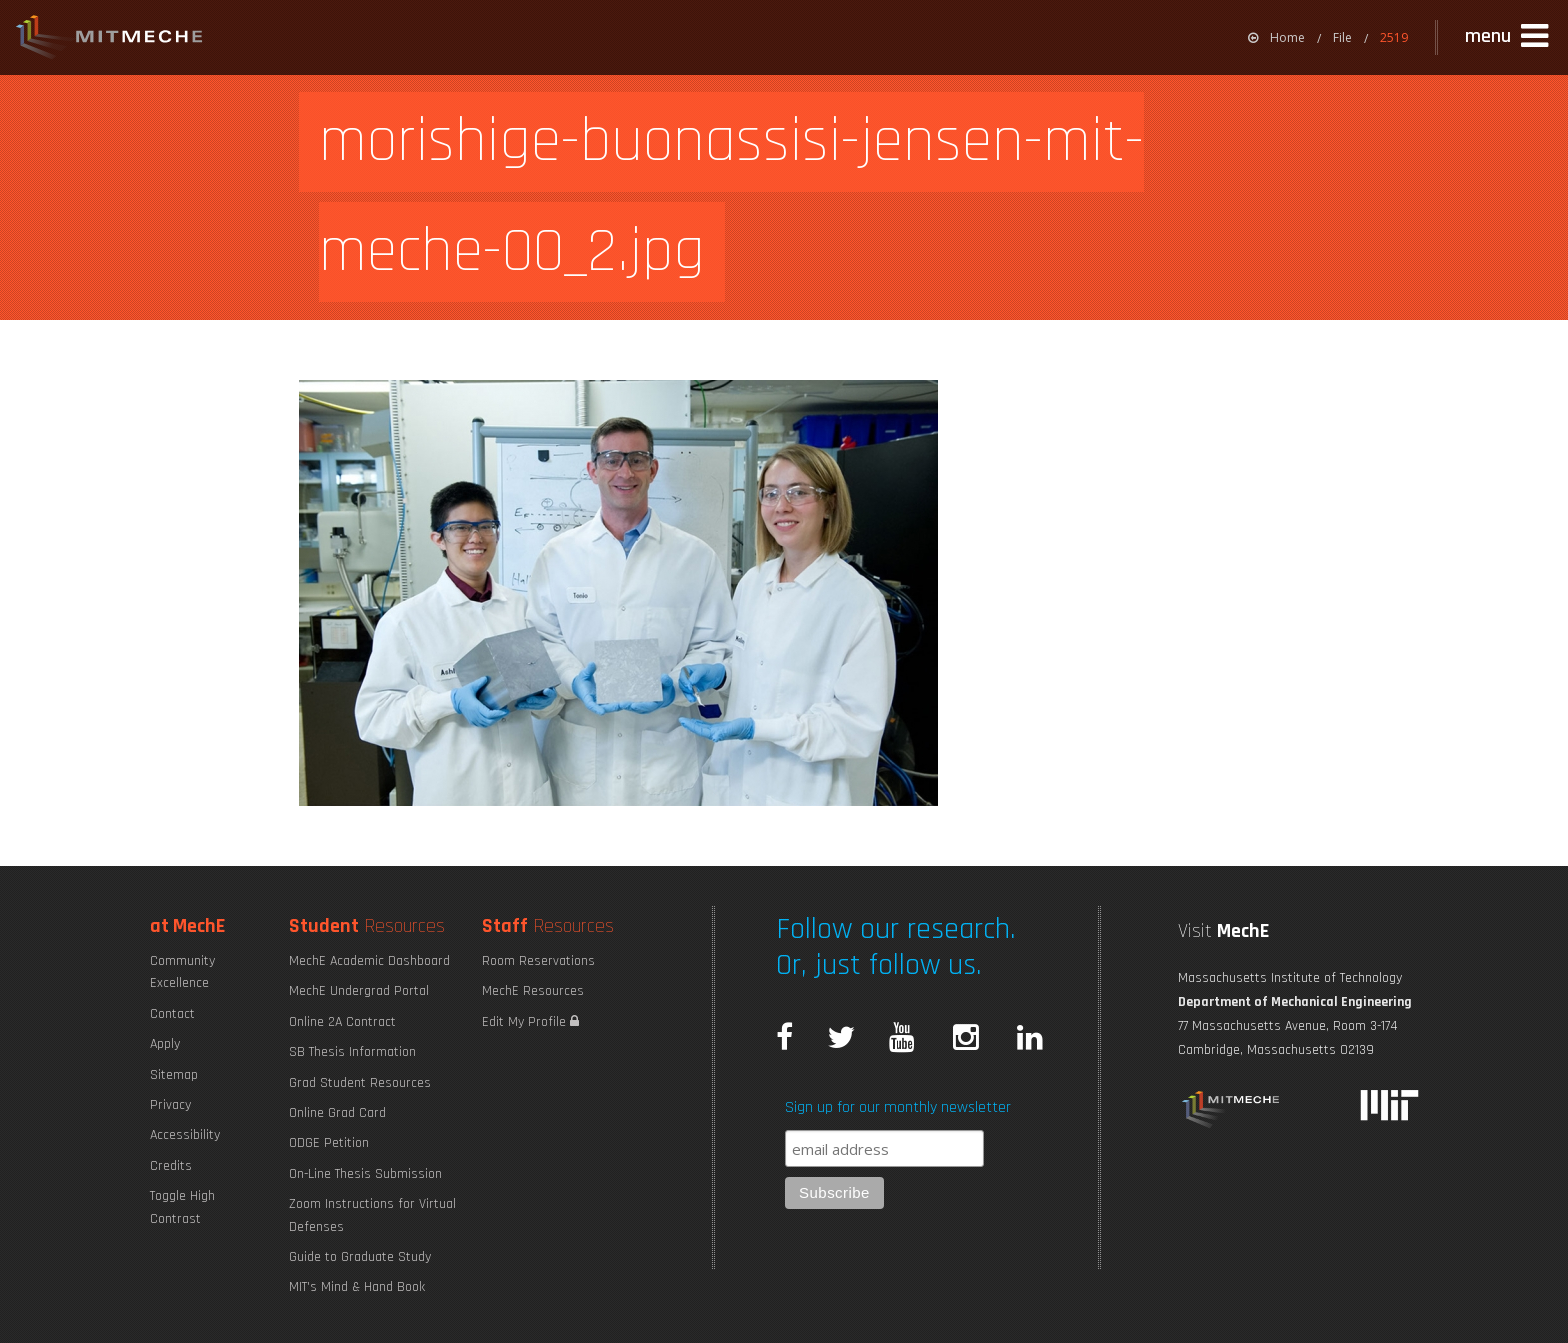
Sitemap (174, 1075)
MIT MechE (110, 40)
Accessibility (185, 1135)
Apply (165, 1044)
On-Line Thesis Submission (365, 1174)
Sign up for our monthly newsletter (898, 1107)
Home (1276, 37)
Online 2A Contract (342, 1022)
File (1342, 37)
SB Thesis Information (352, 1052)
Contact (172, 1014)
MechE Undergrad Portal (359, 991)
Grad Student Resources (360, 1083)
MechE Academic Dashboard (369, 961)
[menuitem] (1276, 37)
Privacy (170, 1105)
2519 (1394, 37)
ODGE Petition (329, 1143)
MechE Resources (533, 991)
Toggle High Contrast (182, 1207)
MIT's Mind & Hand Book (357, 1287)
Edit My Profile (530, 1022)
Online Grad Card (337, 1113)
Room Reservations (538, 961)
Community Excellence (182, 972)
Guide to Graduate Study (360, 1257)
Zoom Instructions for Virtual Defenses (372, 1215)
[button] (1509, 37)
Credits (171, 1166)
